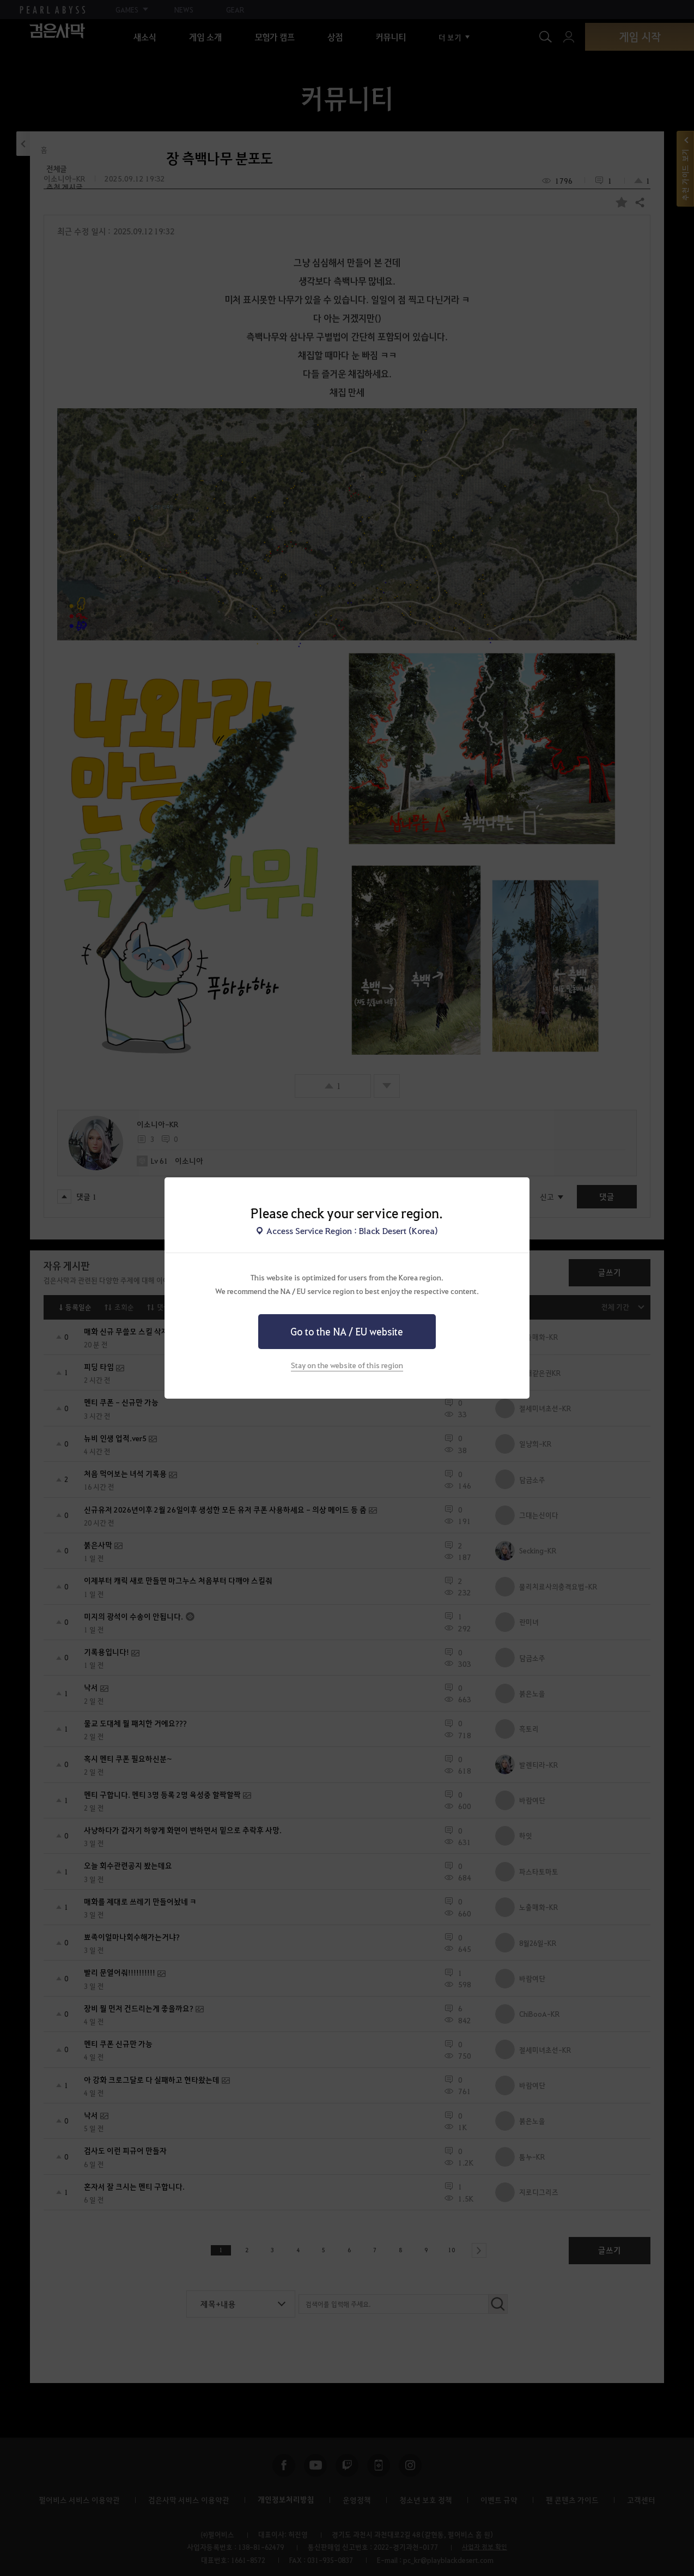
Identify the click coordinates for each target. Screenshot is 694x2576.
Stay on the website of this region (347, 1365)
